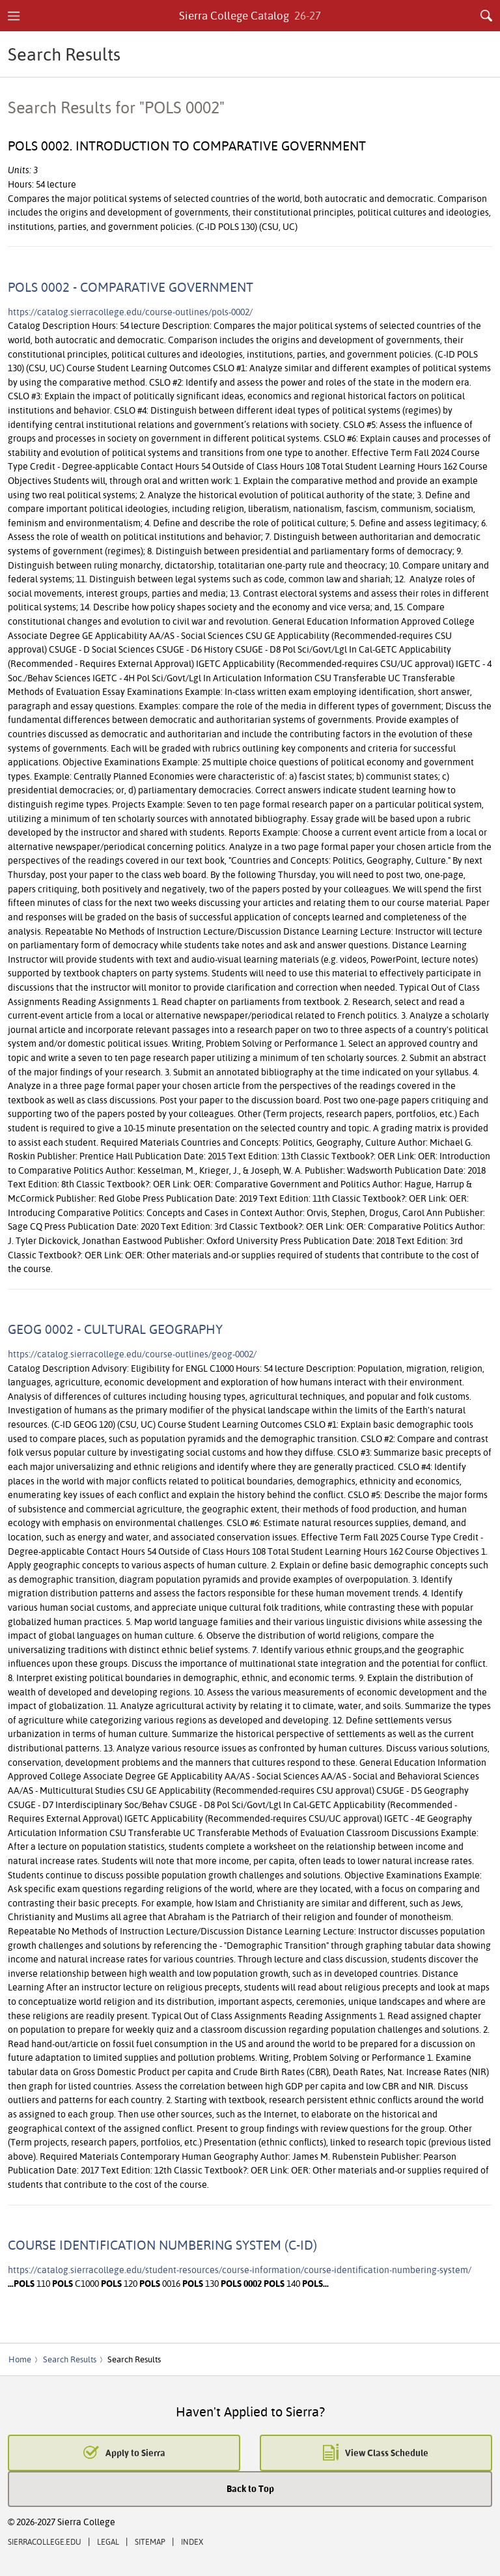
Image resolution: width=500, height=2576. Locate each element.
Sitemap (150, 2542)
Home (19, 2359)
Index (192, 2542)
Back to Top (250, 2488)
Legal (108, 2542)
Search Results (69, 2359)
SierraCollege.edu (44, 2542)
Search (486, 15)
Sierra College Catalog (250, 15)
